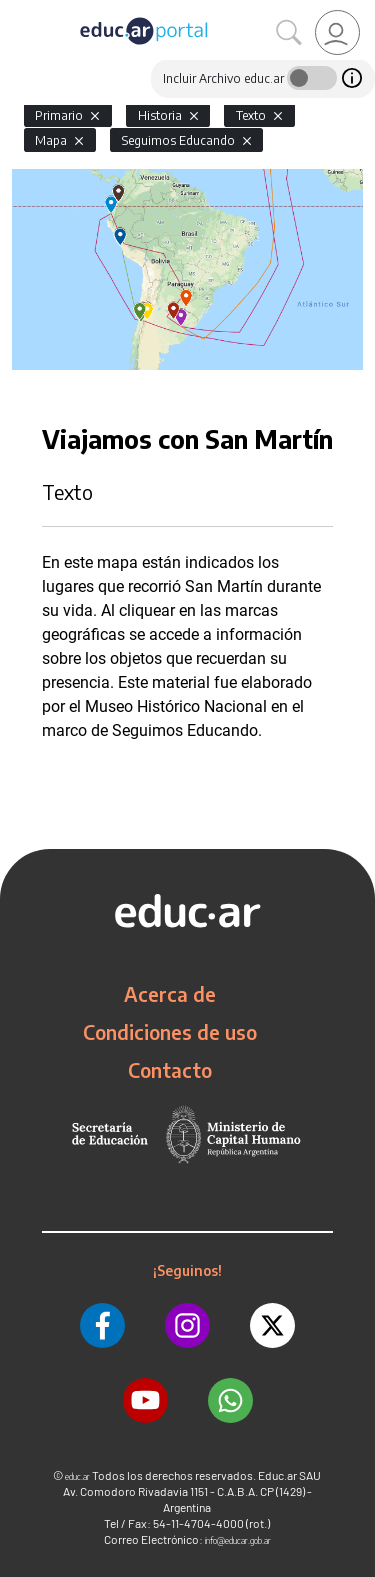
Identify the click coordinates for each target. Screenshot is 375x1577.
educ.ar (77, 1476)
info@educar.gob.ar (238, 1540)
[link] (337, 32)
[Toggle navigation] (18, 11)
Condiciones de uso (170, 1032)
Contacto (170, 1070)
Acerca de (170, 994)
